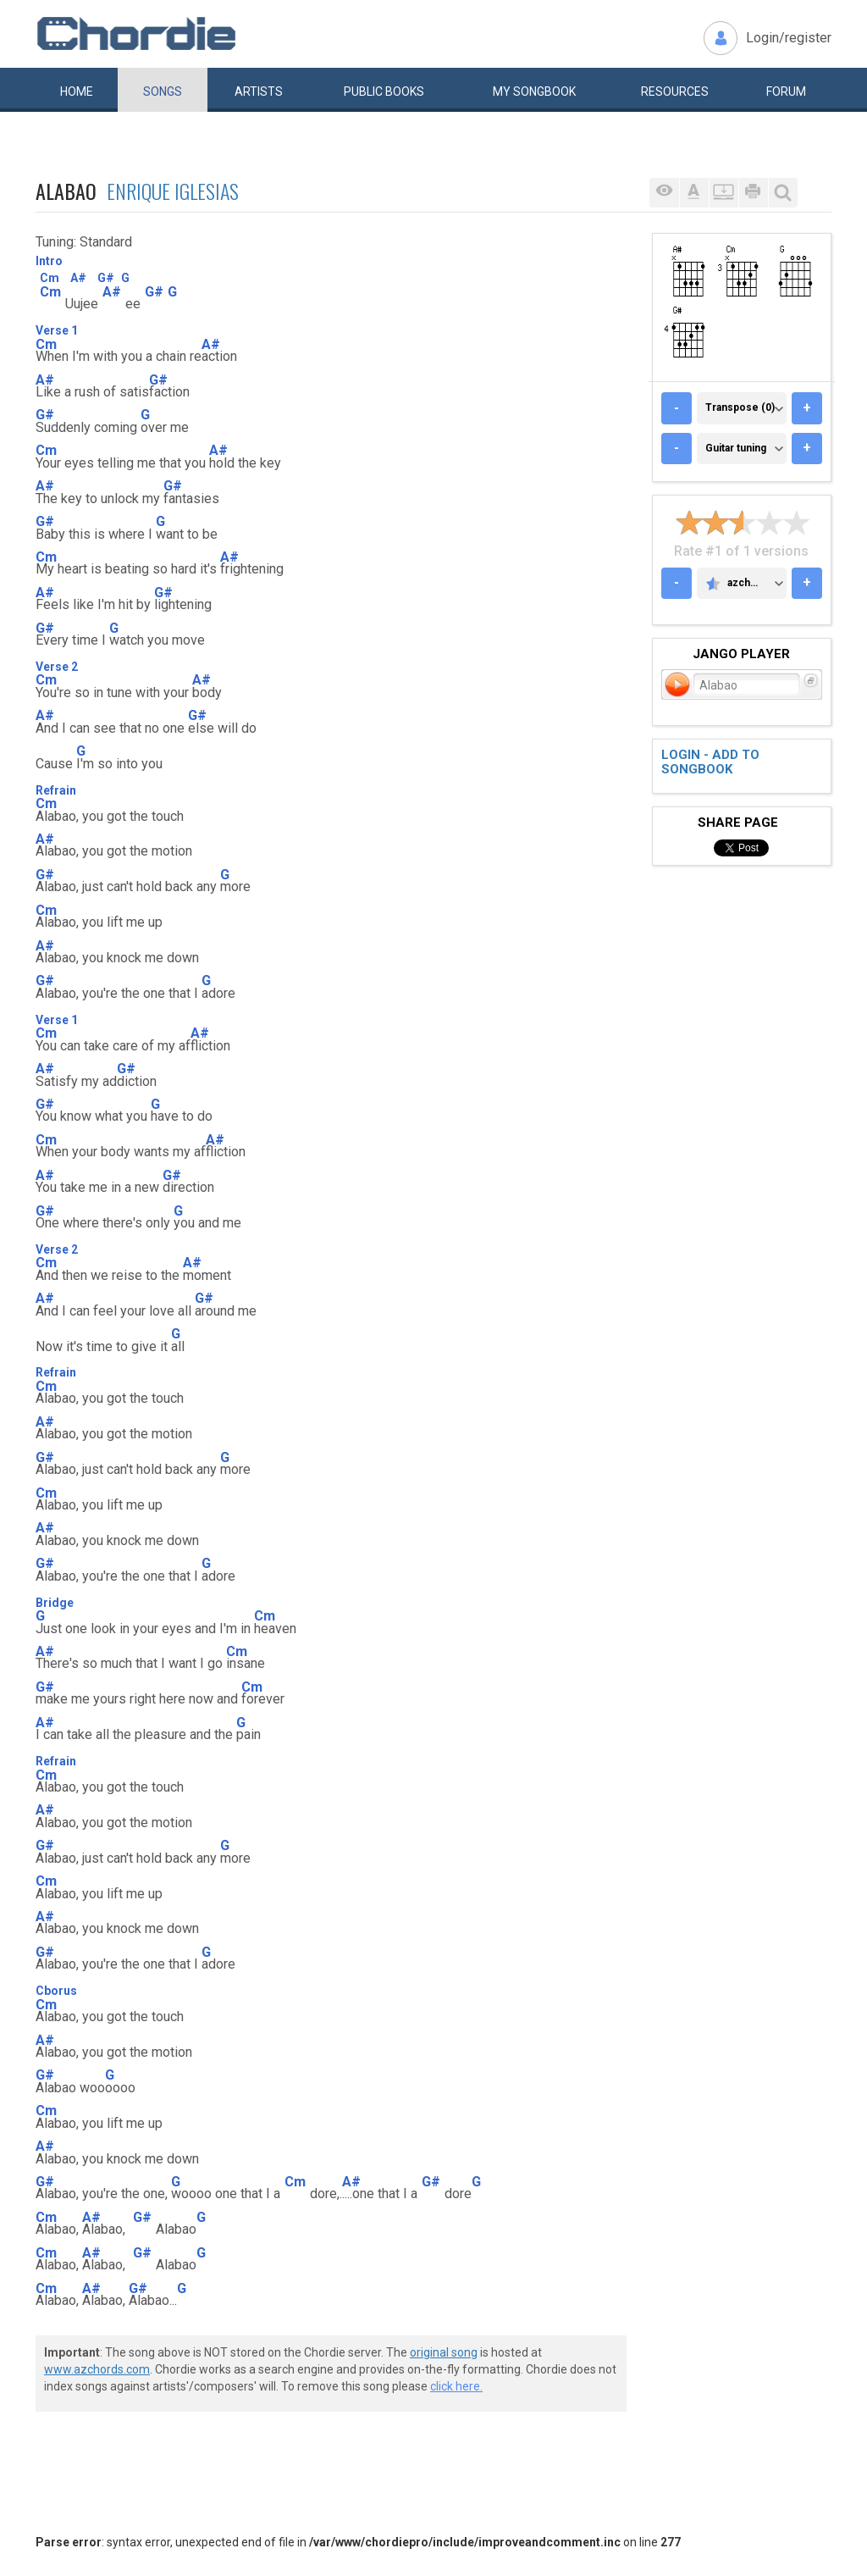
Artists (259, 91)
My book (534, 91)
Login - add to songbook (710, 762)
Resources (675, 91)
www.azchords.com (97, 2369)
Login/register (788, 38)
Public (384, 91)
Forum (786, 91)
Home (76, 91)
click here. (456, 2386)
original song (444, 2352)
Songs (162, 91)
